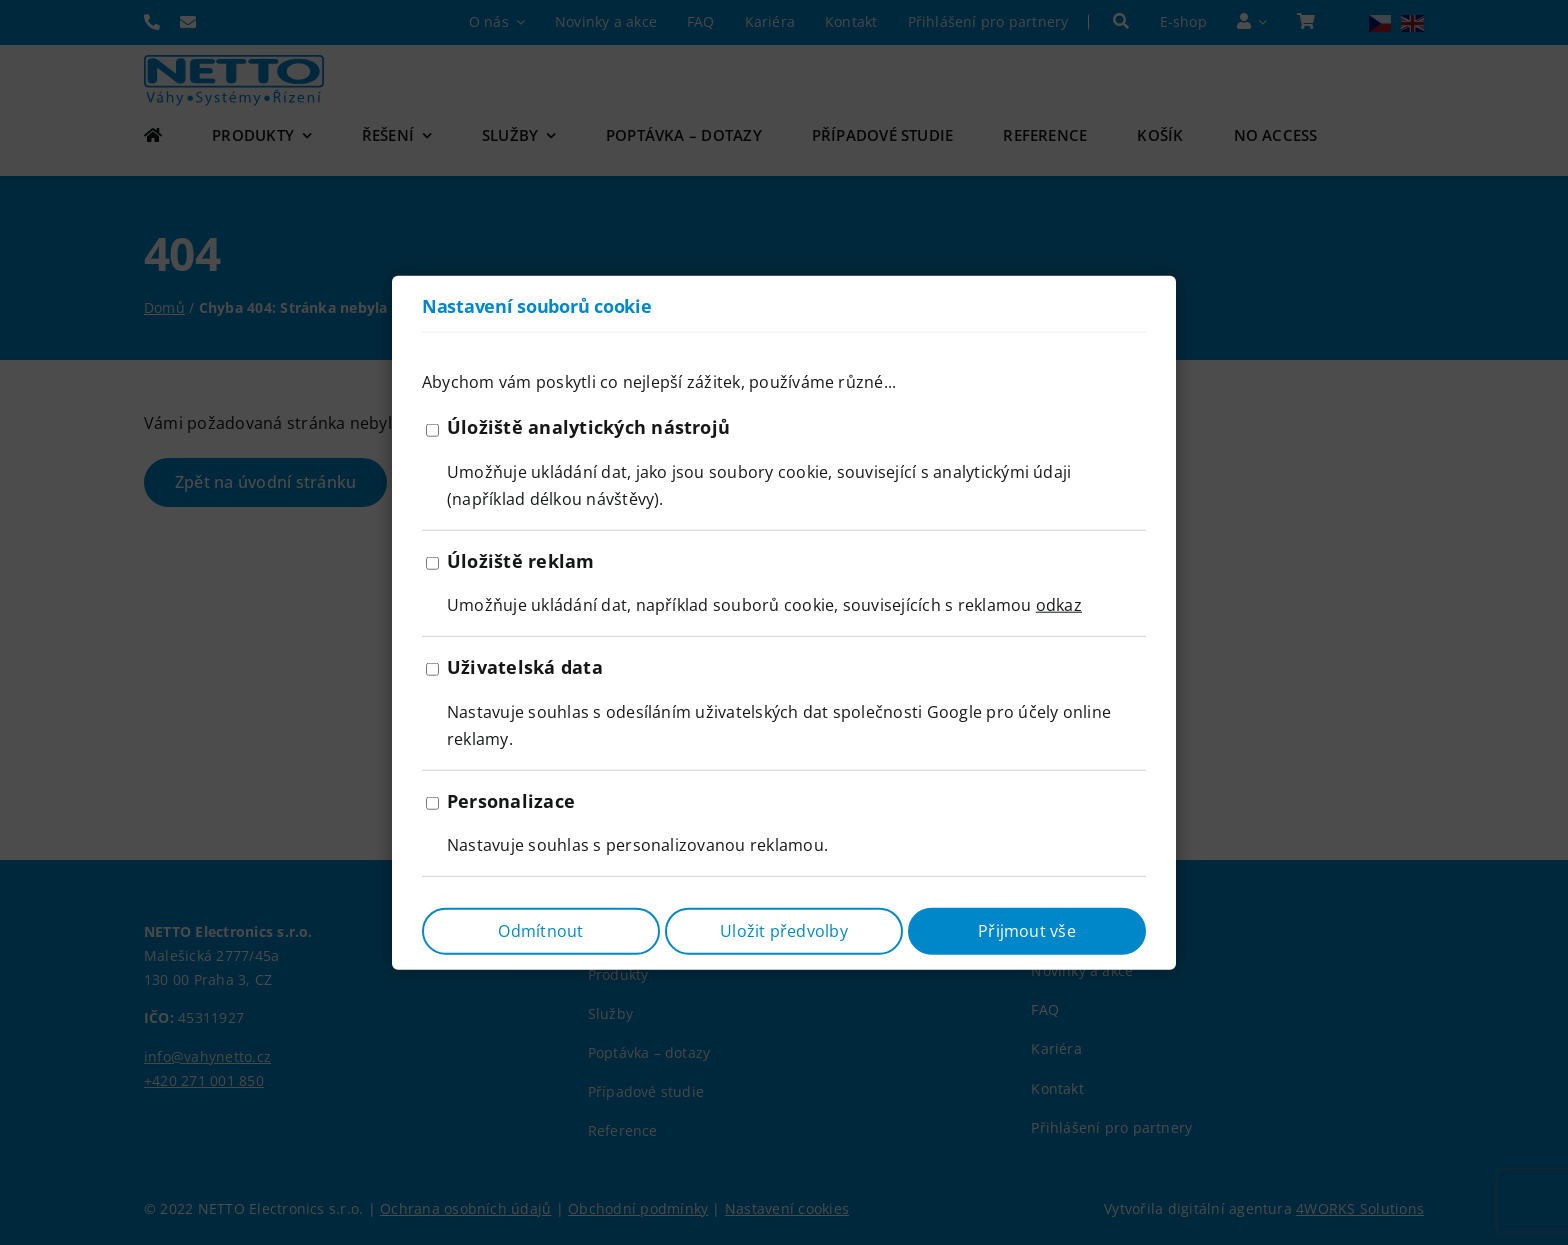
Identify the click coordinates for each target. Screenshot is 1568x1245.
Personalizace (511, 800)
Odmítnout (540, 930)
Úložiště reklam (521, 561)
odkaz (1059, 605)
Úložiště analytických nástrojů (588, 427)
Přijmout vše (1027, 930)
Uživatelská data (525, 667)
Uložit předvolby (784, 930)
